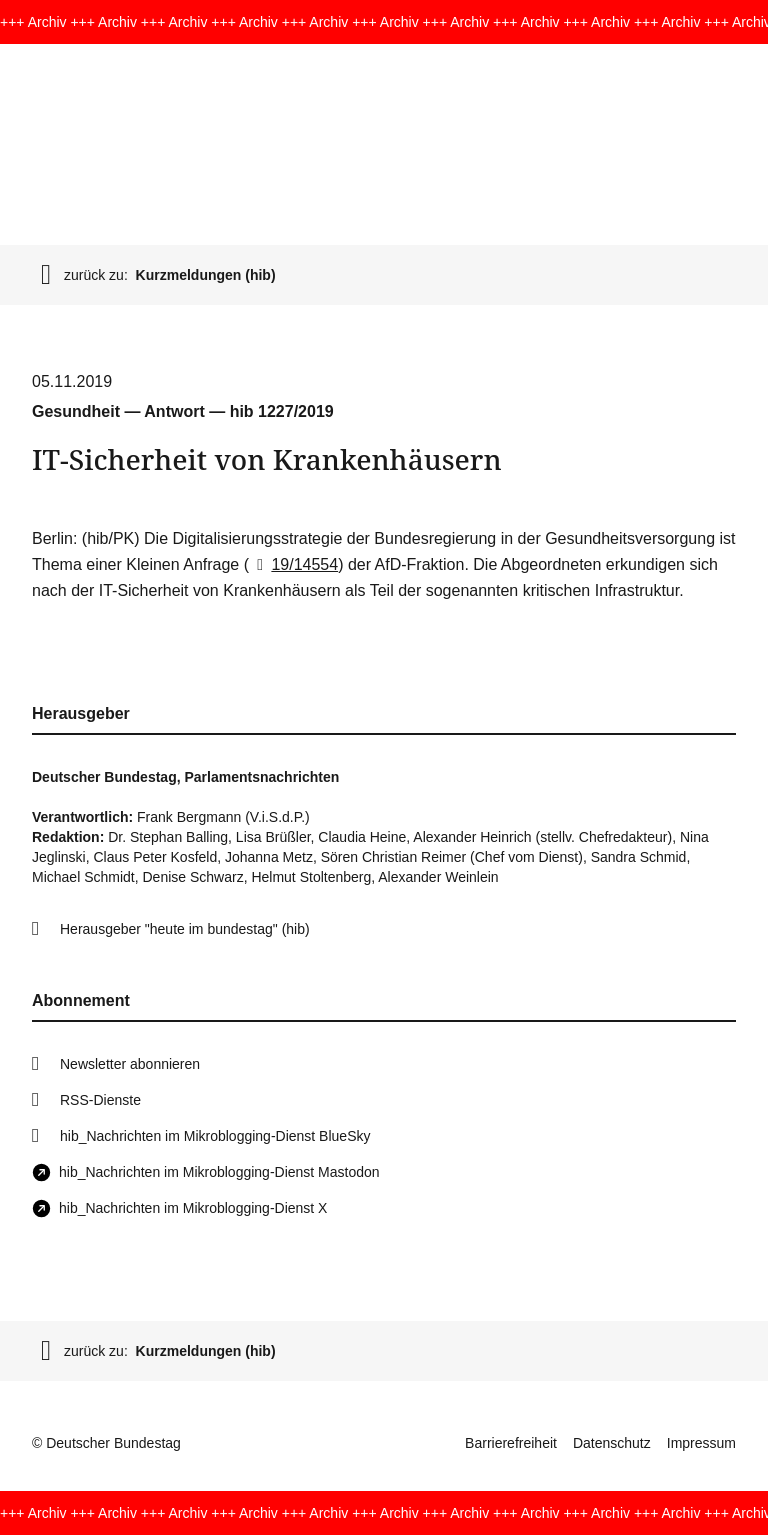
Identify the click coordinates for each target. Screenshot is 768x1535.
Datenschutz (612, 1443)
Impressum (701, 1443)
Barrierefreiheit (511, 1443)
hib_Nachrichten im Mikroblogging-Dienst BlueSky (215, 1136)
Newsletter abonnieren (130, 1064)
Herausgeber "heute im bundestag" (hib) (185, 929)
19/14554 (293, 564)
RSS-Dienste (100, 1100)
